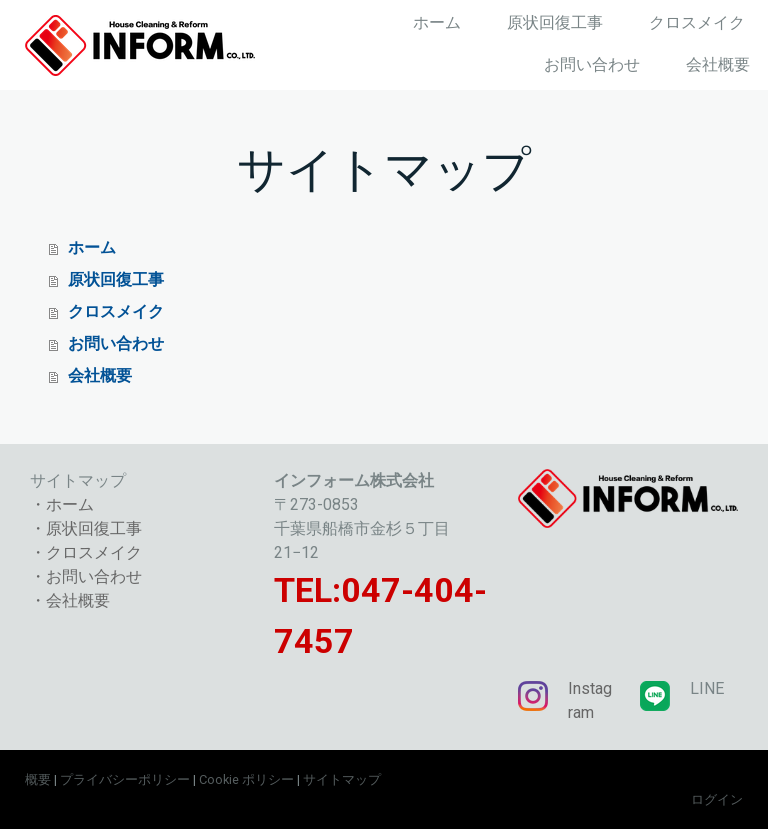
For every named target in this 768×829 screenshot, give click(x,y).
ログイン (717, 799)
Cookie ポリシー (246, 779)
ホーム (437, 22)
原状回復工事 (555, 22)
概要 (38, 779)
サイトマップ (342, 779)
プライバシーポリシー (125, 779)
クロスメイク (697, 22)
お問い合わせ (592, 64)
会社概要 (718, 64)
